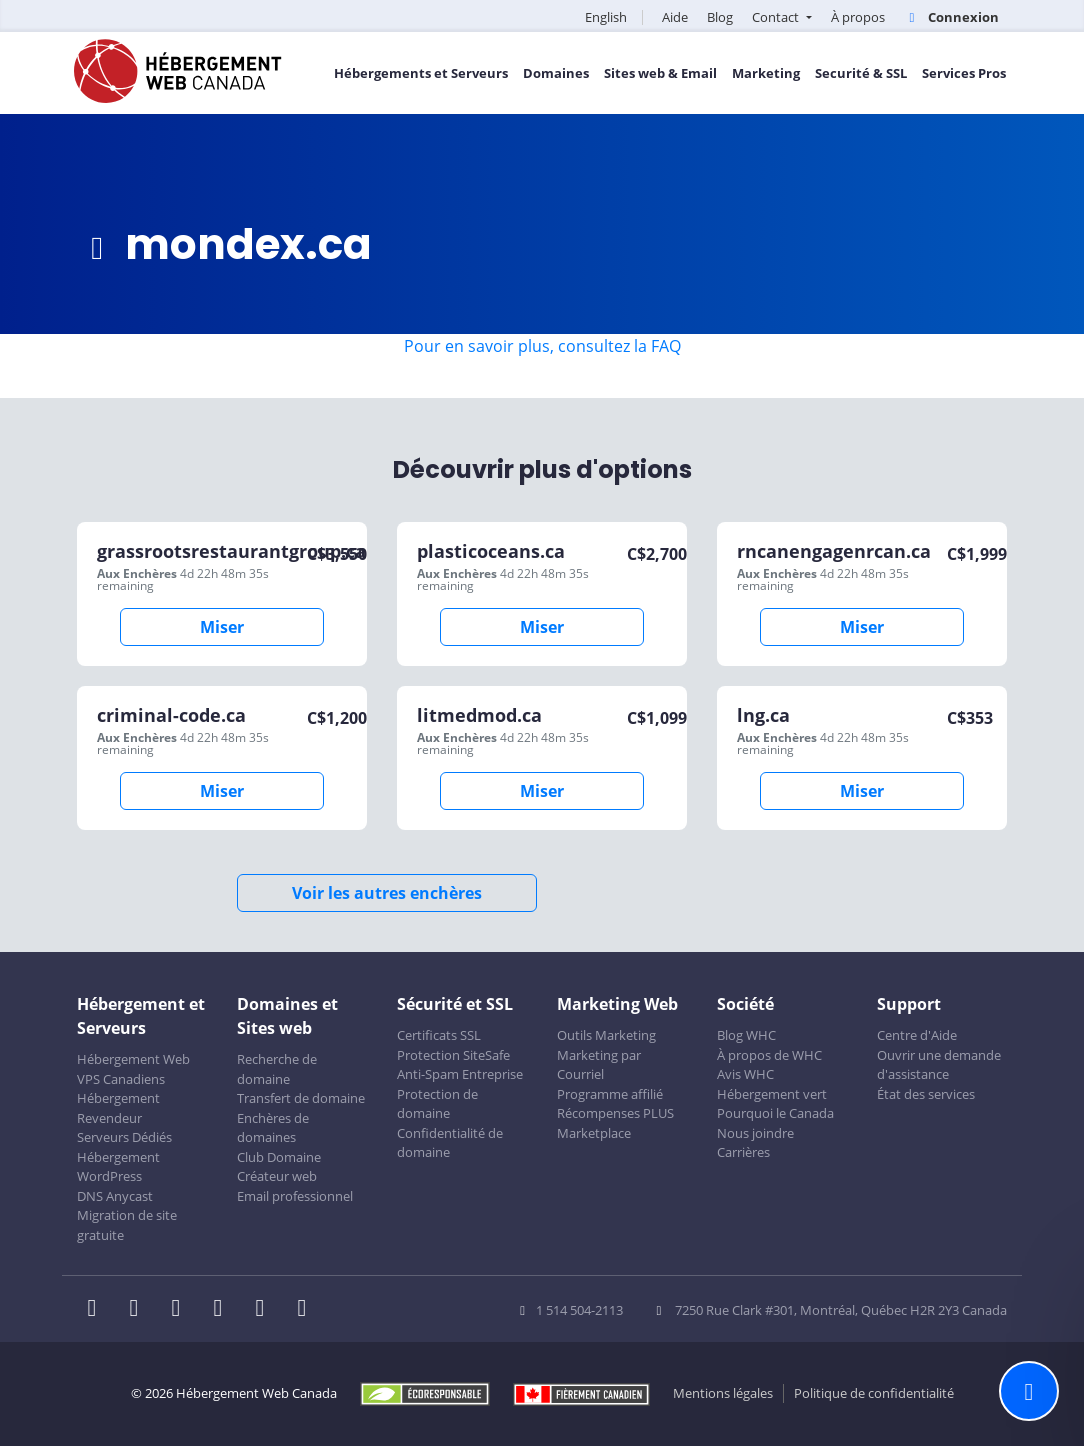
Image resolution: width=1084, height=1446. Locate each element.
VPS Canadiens (121, 1079)
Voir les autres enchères (387, 893)
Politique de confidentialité (874, 1393)
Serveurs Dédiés (124, 1137)
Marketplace (594, 1133)
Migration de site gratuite (127, 1225)
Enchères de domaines (273, 1128)
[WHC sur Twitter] (140, 1310)
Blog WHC (746, 1035)
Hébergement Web (133, 1059)
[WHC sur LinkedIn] (182, 1310)
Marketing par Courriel (599, 1065)
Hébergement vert (772, 1094)
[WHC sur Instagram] (224, 1310)
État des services (926, 1094)
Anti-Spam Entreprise (460, 1074)
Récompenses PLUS (615, 1113)
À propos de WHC (769, 1055)
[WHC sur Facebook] (98, 1310)
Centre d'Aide (917, 1035)
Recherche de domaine (277, 1069)
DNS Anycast (115, 1196)
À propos (858, 17)
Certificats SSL (439, 1035)
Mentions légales (723, 1393)
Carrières (743, 1152)
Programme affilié (610, 1094)
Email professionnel (295, 1196)
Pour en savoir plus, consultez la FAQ (542, 346)
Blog (720, 17)
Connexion (951, 17)
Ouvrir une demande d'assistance (939, 1065)
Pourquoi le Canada (775, 1113)
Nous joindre (755, 1133)
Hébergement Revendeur (118, 1108)
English (606, 17)
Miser (222, 627)
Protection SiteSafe (453, 1055)
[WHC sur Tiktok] (306, 1310)
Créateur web (277, 1176)
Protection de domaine (437, 1104)
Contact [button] (777, 17)
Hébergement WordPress (118, 1167)
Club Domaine (279, 1157)
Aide (675, 17)
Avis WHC (745, 1074)
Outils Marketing (606, 1035)
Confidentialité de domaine (450, 1143)
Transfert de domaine (301, 1098)
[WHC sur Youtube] (266, 1310)
